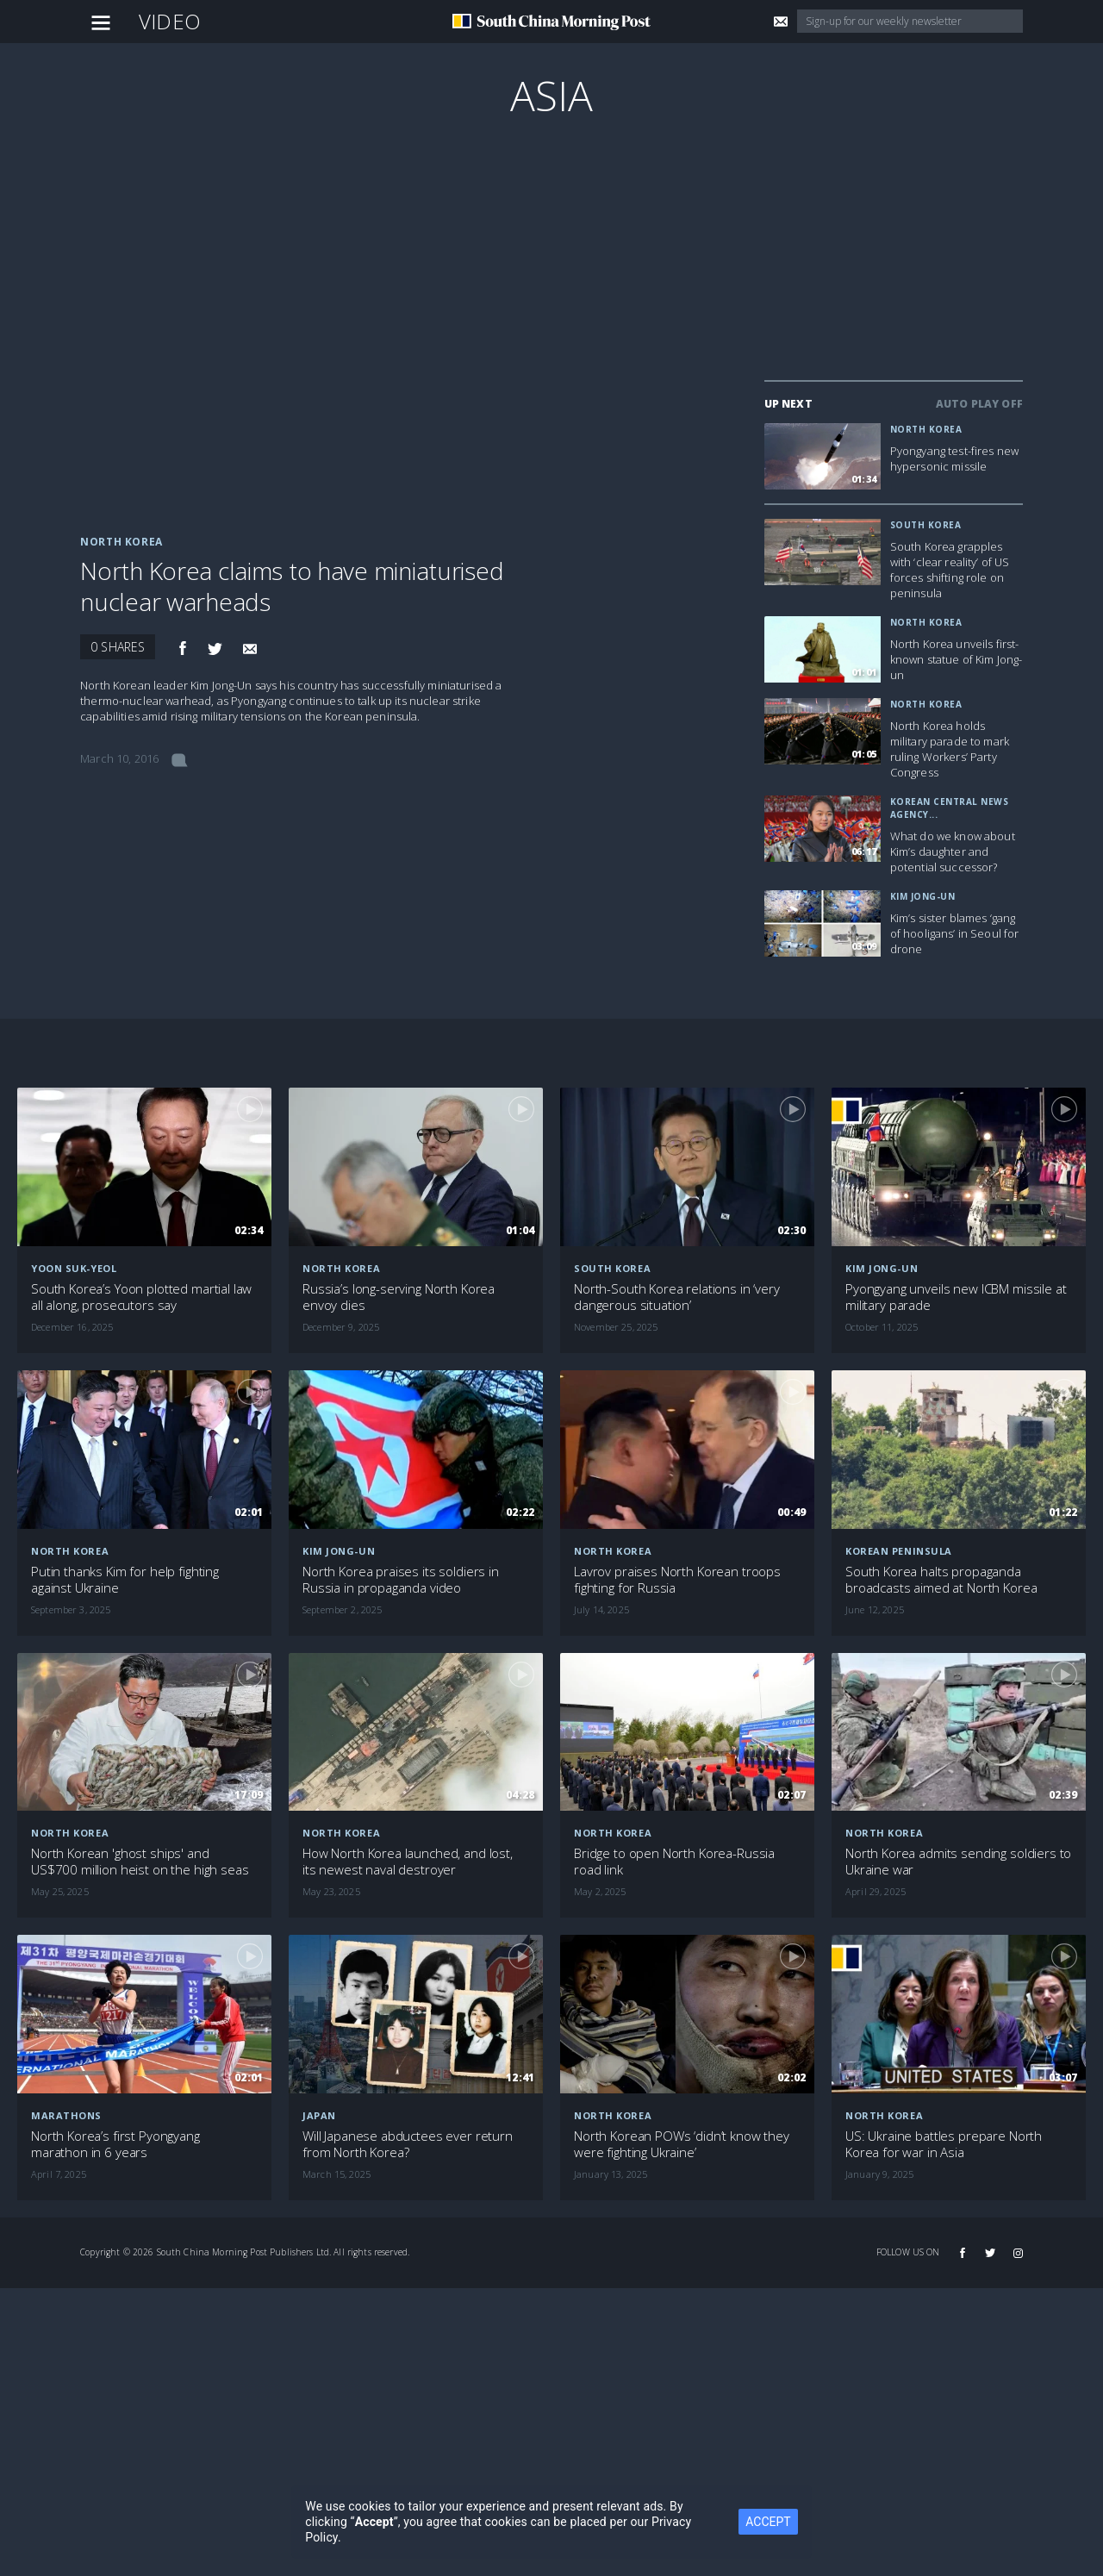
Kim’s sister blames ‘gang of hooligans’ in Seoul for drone (954, 933)
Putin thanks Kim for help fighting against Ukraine (125, 1579)
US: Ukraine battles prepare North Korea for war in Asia (943, 2144)
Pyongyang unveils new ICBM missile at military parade (955, 1297)
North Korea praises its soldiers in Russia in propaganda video (400, 1579)
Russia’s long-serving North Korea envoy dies (398, 1297)
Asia (552, 95)
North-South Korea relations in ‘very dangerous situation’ (677, 1297)
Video (170, 21)
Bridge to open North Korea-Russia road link (674, 1861)
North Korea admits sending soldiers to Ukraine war (958, 1861)
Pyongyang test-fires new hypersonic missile (954, 458)
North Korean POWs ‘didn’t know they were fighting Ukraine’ (681, 2144)
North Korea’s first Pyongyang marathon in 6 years (115, 2144)
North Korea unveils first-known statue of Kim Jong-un (956, 659)
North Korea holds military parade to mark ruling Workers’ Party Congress (949, 749)
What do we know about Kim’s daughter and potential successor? (952, 851)
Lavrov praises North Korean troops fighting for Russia (677, 1579)
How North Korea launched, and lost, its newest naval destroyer (407, 1861)
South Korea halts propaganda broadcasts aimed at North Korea (941, 1579)
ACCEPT (767, 2522)
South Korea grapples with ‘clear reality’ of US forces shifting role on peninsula (950, 570)
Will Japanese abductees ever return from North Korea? (407, 2144)
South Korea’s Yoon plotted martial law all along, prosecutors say (141, 1297)
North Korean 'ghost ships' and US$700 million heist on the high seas (139, 1861)
